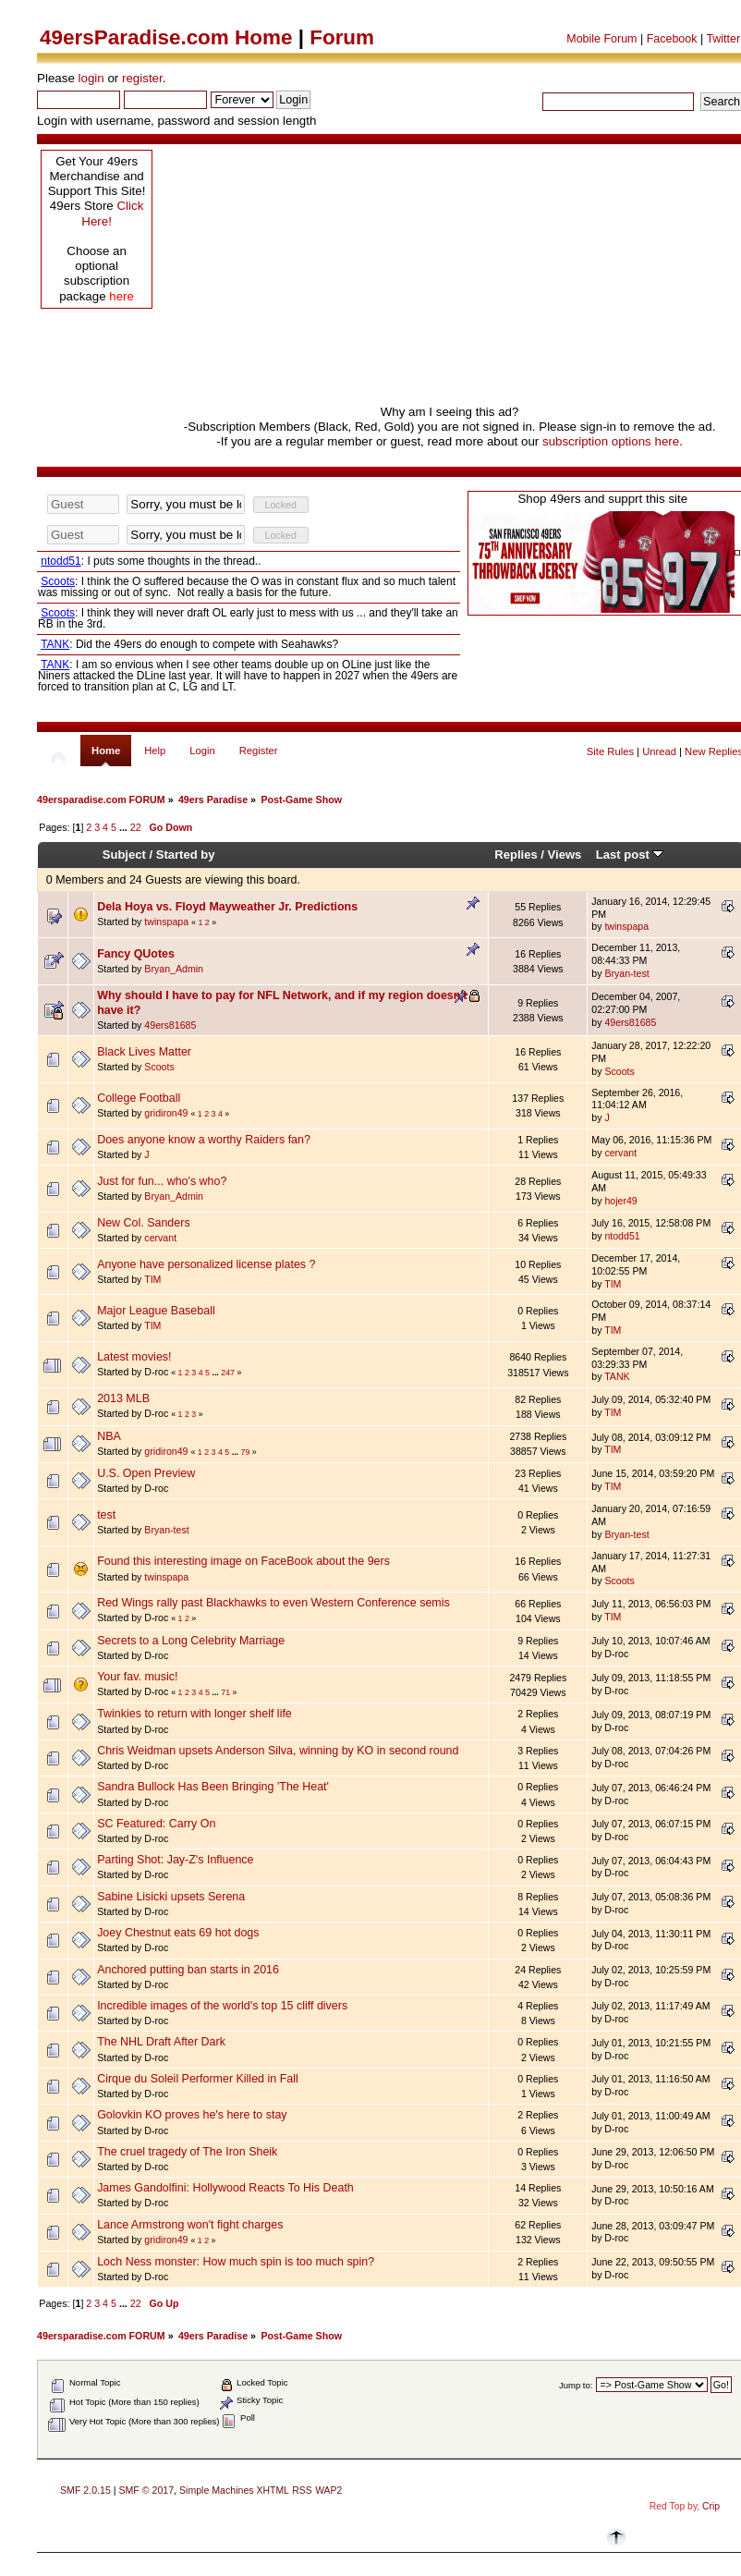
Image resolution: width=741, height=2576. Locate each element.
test (106, 1514)
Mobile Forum (601, 38)
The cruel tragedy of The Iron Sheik (187, 2151)
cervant (620, 1152)
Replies (515, 854)
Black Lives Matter (144, 1051)
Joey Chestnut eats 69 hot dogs (178, 1932)
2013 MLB (123, 1398)
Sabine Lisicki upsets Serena (171, 1896)
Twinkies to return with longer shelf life (194, 1713)
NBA (109, 1436)
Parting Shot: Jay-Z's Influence (175, 1859)
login (91, 78)
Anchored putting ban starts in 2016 (188, 1969)
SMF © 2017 (146, 2490)
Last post (630, 854)
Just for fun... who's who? (161, 1181)
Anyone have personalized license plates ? (206, 1264)
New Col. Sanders (143, 1222)
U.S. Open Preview (146, 1473)
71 (225, 1692)
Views (565, 854)
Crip (711, 2506)
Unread (659, 751)
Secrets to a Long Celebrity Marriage (191, 1640)
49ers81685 (170, 1025)
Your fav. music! (137, 1676)
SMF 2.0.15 (85, 2490)
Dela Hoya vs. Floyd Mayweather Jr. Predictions (227, 906)
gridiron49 (166, 1112)
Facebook (672, 38)
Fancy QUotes (136, 953)
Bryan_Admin (173, 968)
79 (245, 1452)
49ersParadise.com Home (166, 37)
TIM (152, 1279)
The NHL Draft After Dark (161, 2041)
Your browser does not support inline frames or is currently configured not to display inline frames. (248, 593)
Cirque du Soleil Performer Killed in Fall (197, 2078)
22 (135, 827)
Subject (124, 854)
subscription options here (610, 441)
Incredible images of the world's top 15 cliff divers (222, 2005)
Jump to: (576, 2385)
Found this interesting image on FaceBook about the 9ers (243, 1561)
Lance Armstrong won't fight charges (190, 2224)
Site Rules (610, 751)
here (121, 296)
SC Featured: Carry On (156, 1823)
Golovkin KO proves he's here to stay (191, 2114)
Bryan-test (626, 973)
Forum (342, 37)
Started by (185, 854)
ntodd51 (621, 1235)
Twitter (723, 38)
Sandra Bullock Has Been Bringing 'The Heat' (213, 1786)
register (142, 78)
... (124, 827)
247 (228, 1372)
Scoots (159, 1066)
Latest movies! (134, 1356)
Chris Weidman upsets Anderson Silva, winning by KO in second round (277, 1750)
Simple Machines (216, 2490)
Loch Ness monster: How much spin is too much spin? (235, 2261)
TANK (616, 1376)
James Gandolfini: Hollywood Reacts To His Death (225, 2187)
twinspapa (166, 921)
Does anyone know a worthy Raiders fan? (203, 1139)
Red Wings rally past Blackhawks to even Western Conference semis (273, 1602)
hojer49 (620, 1200)
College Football (138, 1098)
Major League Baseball (156, 1310)
